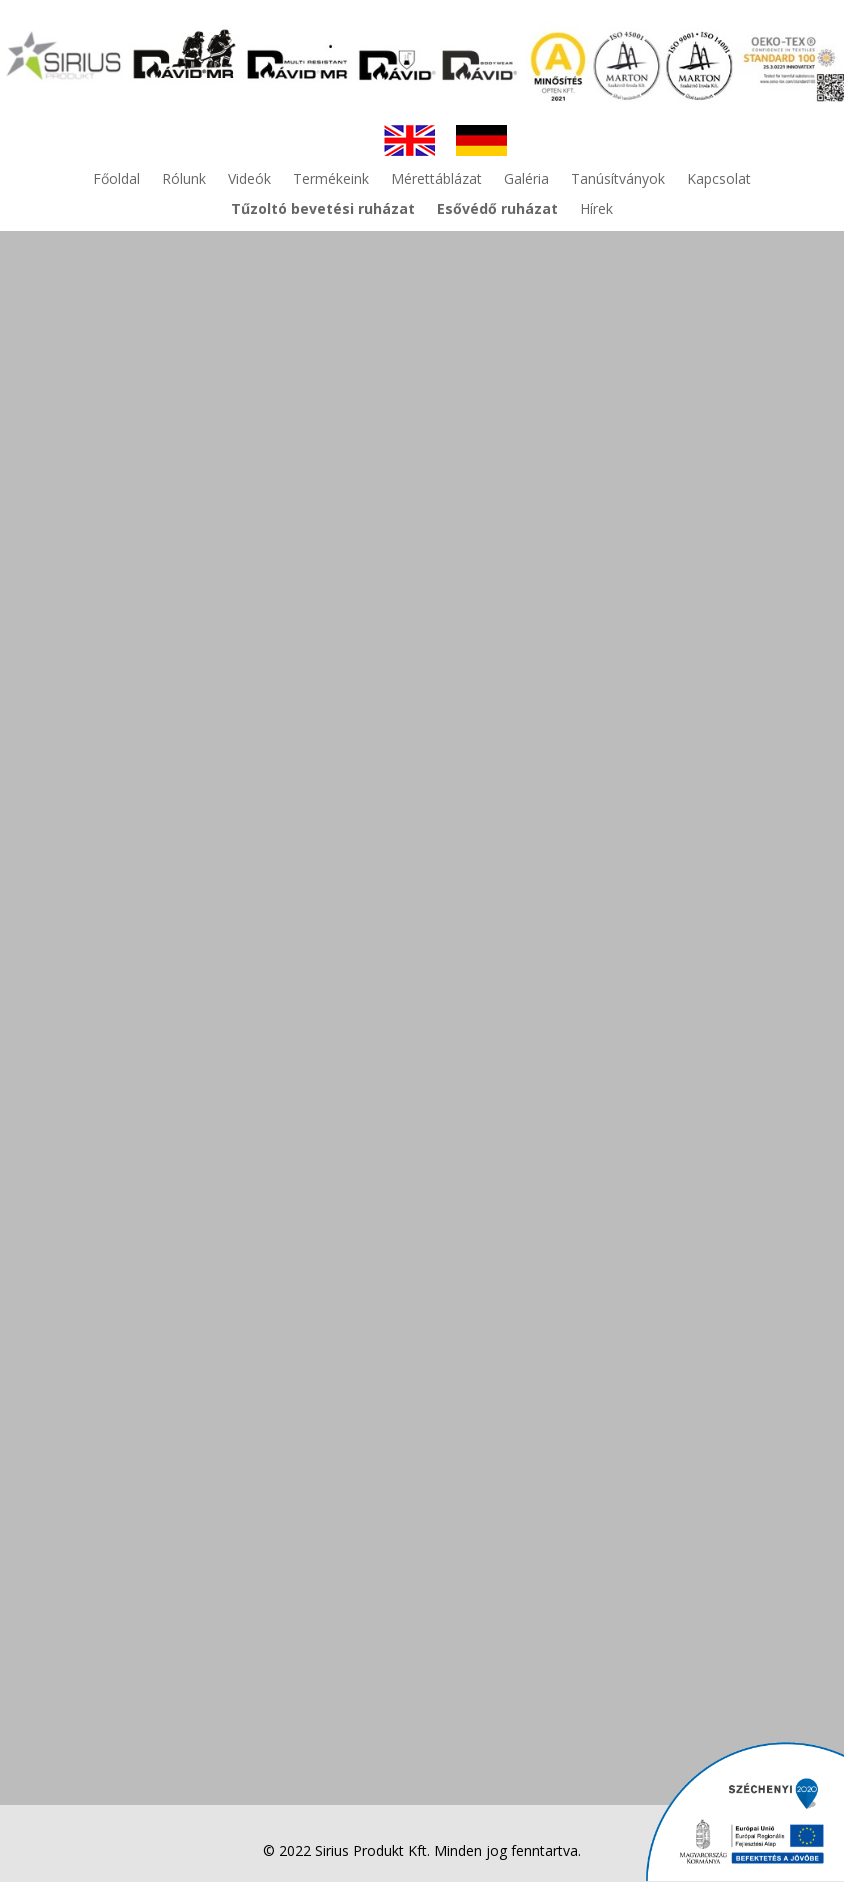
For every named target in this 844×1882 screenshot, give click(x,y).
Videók (249, 180)
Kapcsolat (719, 180)
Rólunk (184, 180)
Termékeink (331, 180)
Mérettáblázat (436, 180)
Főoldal (116, 180)
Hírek (596, 210)
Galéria (526, 180)
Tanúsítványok (618, 180)
